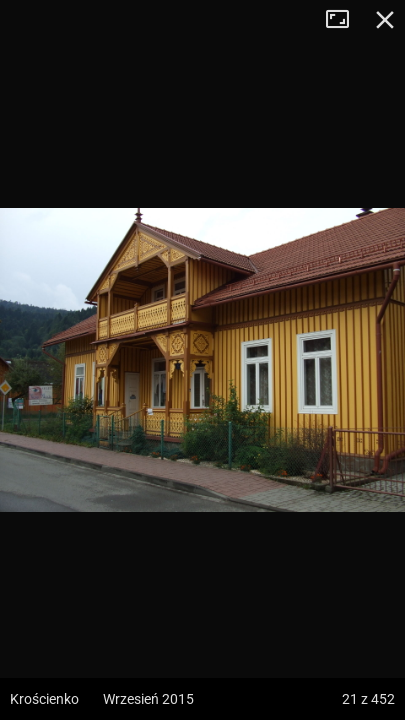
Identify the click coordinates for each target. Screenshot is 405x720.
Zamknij (385, 20)
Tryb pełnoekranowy (345, 20)
